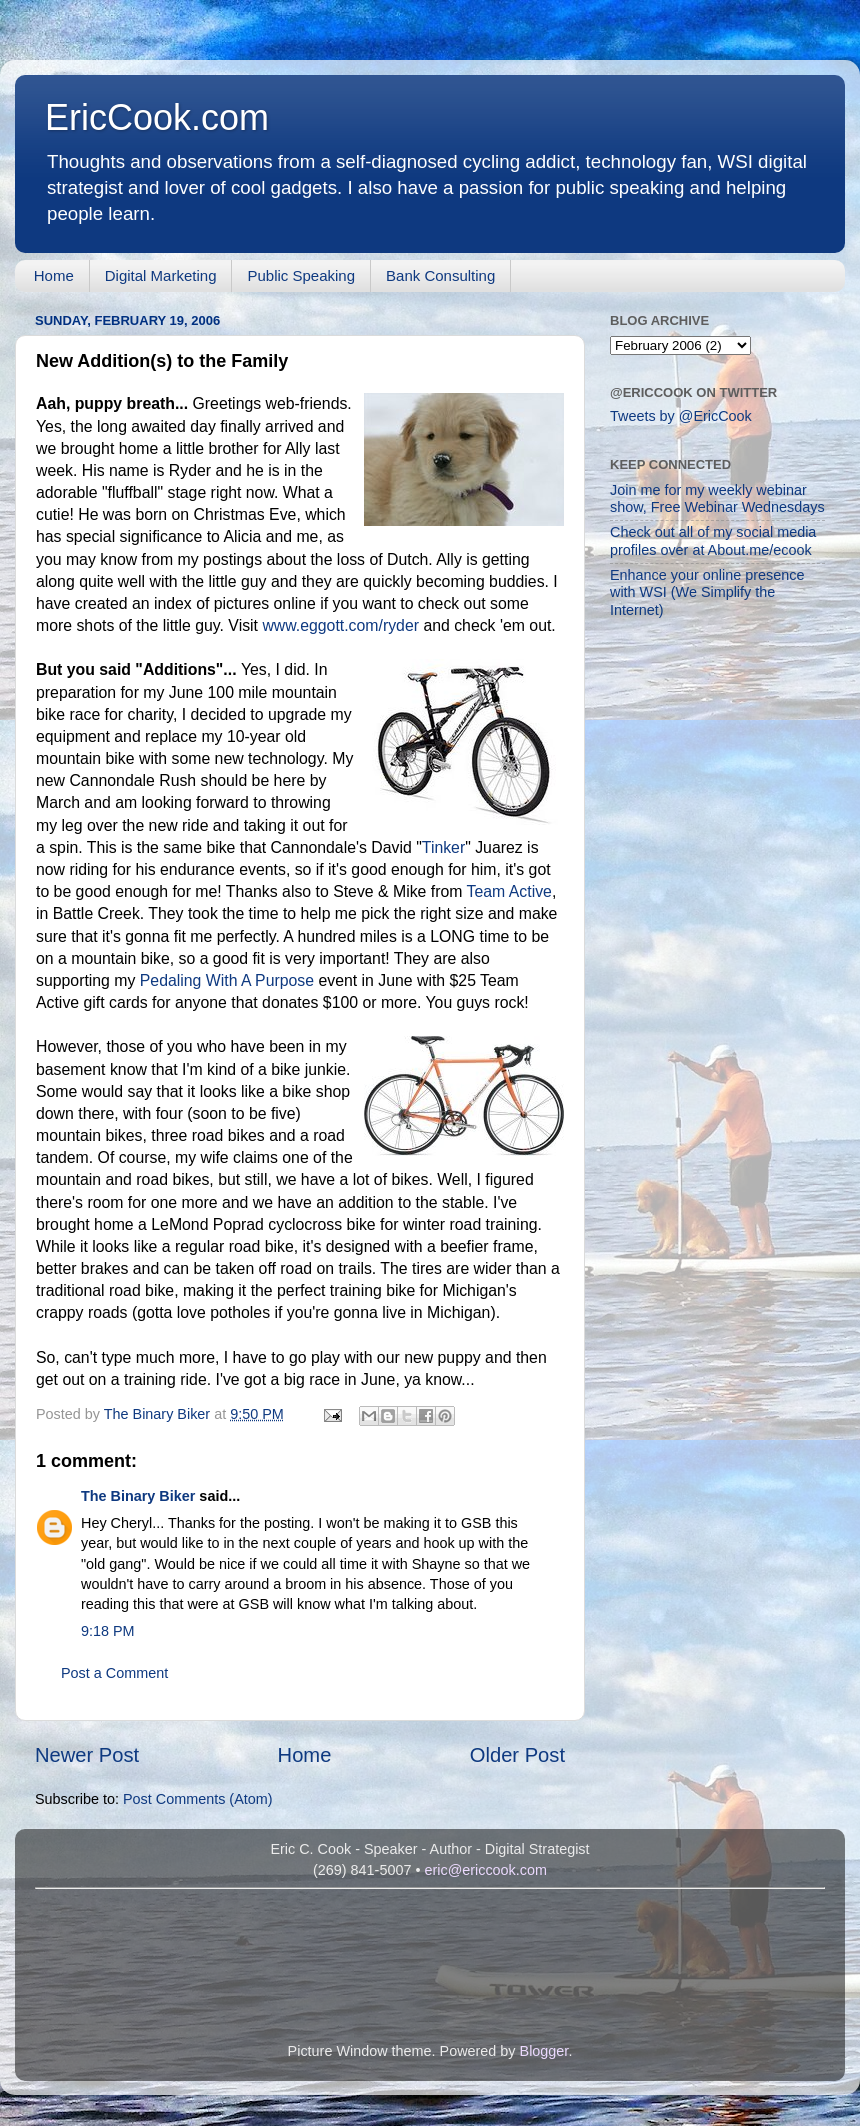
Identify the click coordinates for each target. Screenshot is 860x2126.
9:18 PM (108, 1631)
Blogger (544, 2051)
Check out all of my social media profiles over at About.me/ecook (713, 540)
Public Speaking (301, 275)
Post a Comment (114, 1673)
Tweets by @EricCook (681, 416)
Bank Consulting (440, 275)
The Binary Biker (138, 1496)
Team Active (509, 891)
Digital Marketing (161, 275)
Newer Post (87, 1755)
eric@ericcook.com (485, 1870)
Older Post (517, 1755)
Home (54, 275)
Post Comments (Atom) (198, 1799)
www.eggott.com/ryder (340, 625)
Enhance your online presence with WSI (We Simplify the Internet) (707, 592)
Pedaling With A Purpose (227, 980)
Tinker (443, 847)
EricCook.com (157, 117)
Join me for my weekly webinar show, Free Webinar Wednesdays (717, 498)
